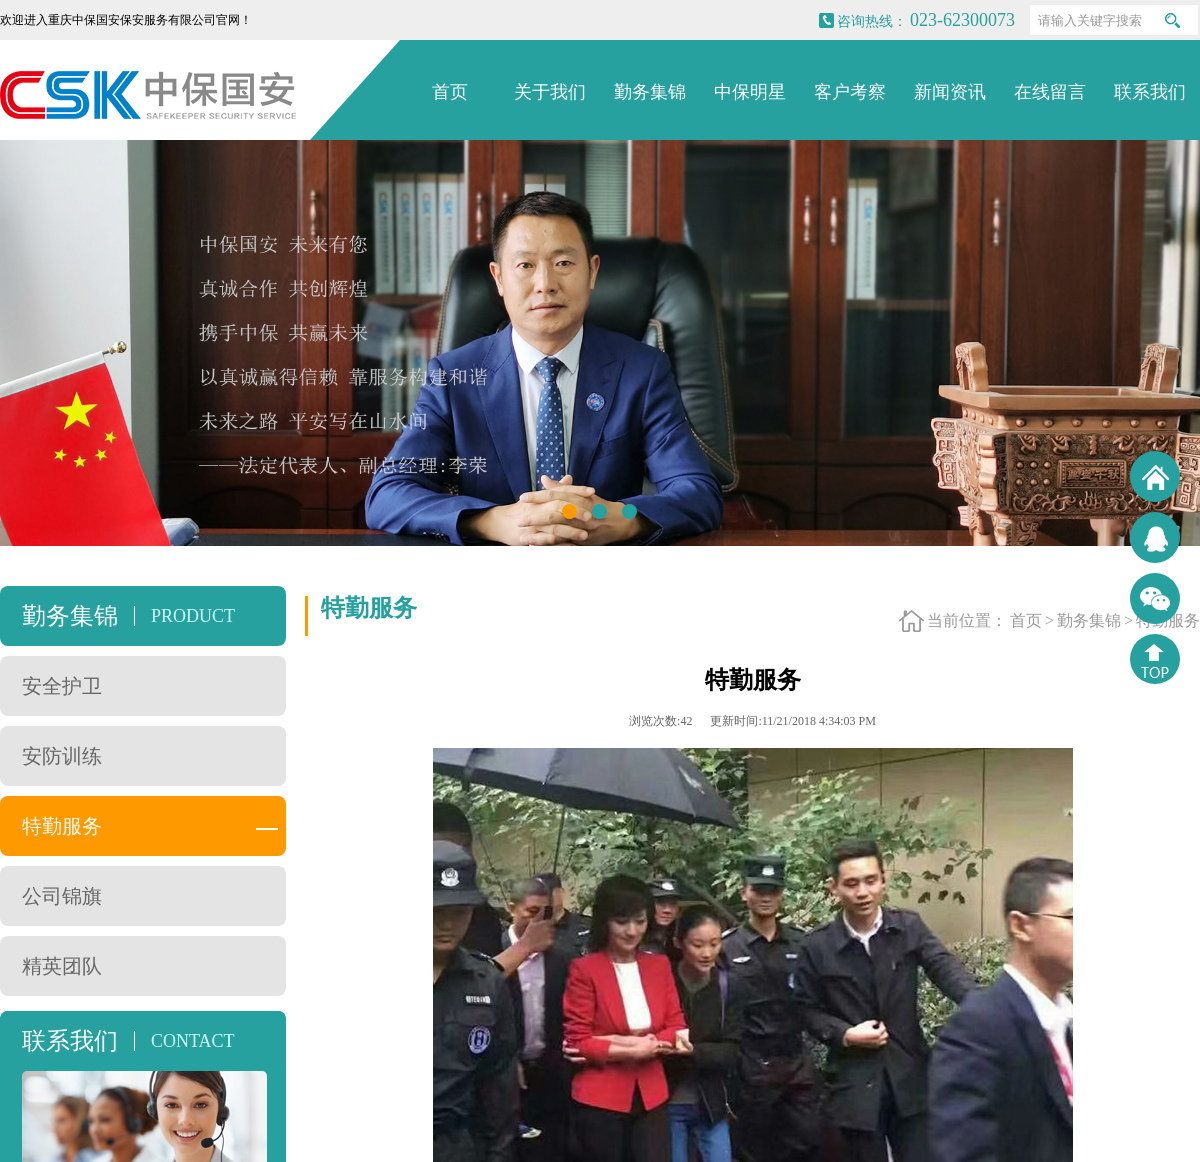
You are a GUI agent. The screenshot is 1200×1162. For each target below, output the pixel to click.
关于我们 (550, 92)
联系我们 (1150, 92)
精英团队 (62, 966)
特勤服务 (62, 826)
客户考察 (850, 92)
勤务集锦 (650, 92)
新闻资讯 (950, 92)
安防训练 (62, 756)
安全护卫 (62, 686)
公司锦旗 (62, 896)
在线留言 (1050, 92)
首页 (450, 92)
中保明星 (750, 92)
